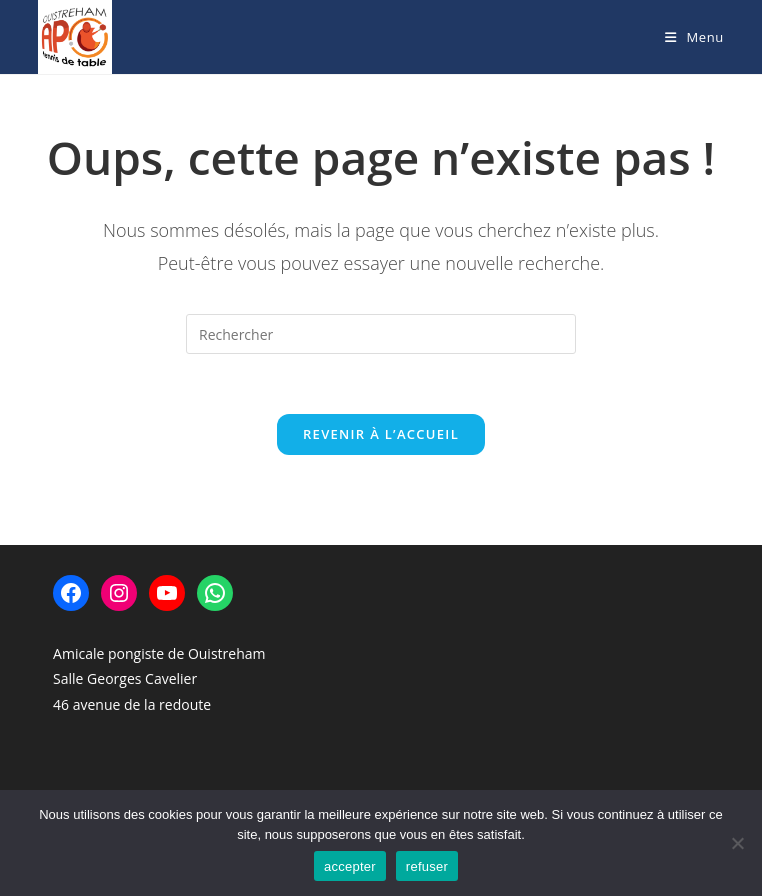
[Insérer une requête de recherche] (381, 334)
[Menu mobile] (694, 37)
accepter (350, 866)
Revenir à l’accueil (381, 434)
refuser (427, 866)
